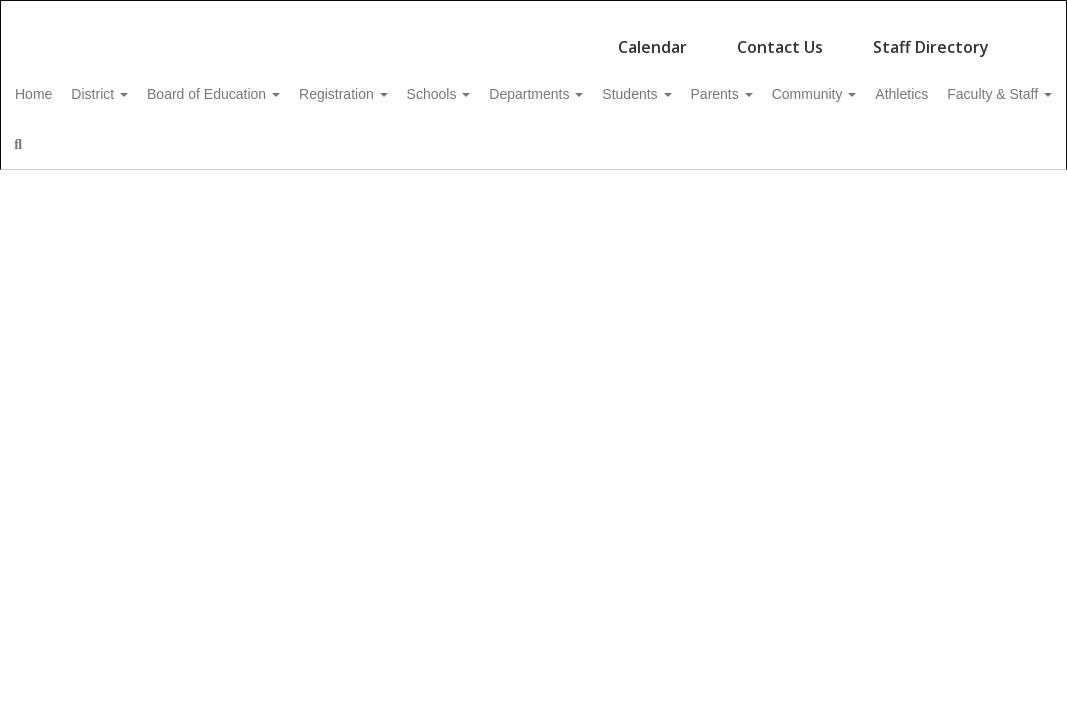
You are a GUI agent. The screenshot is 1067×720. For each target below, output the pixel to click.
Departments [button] (622, 84)
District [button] (141, 84)
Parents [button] (830, 84)
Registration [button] (407, 84)
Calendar (652, 37)
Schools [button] (514, 84)
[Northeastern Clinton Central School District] (534, 13)
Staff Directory (931, 37)
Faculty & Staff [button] (181, 134)
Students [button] (733, 84)
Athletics (72, 134)
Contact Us (780, 37)
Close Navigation (364, 142)
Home (64, 84)
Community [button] (933, 84)
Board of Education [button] (266, 84)
